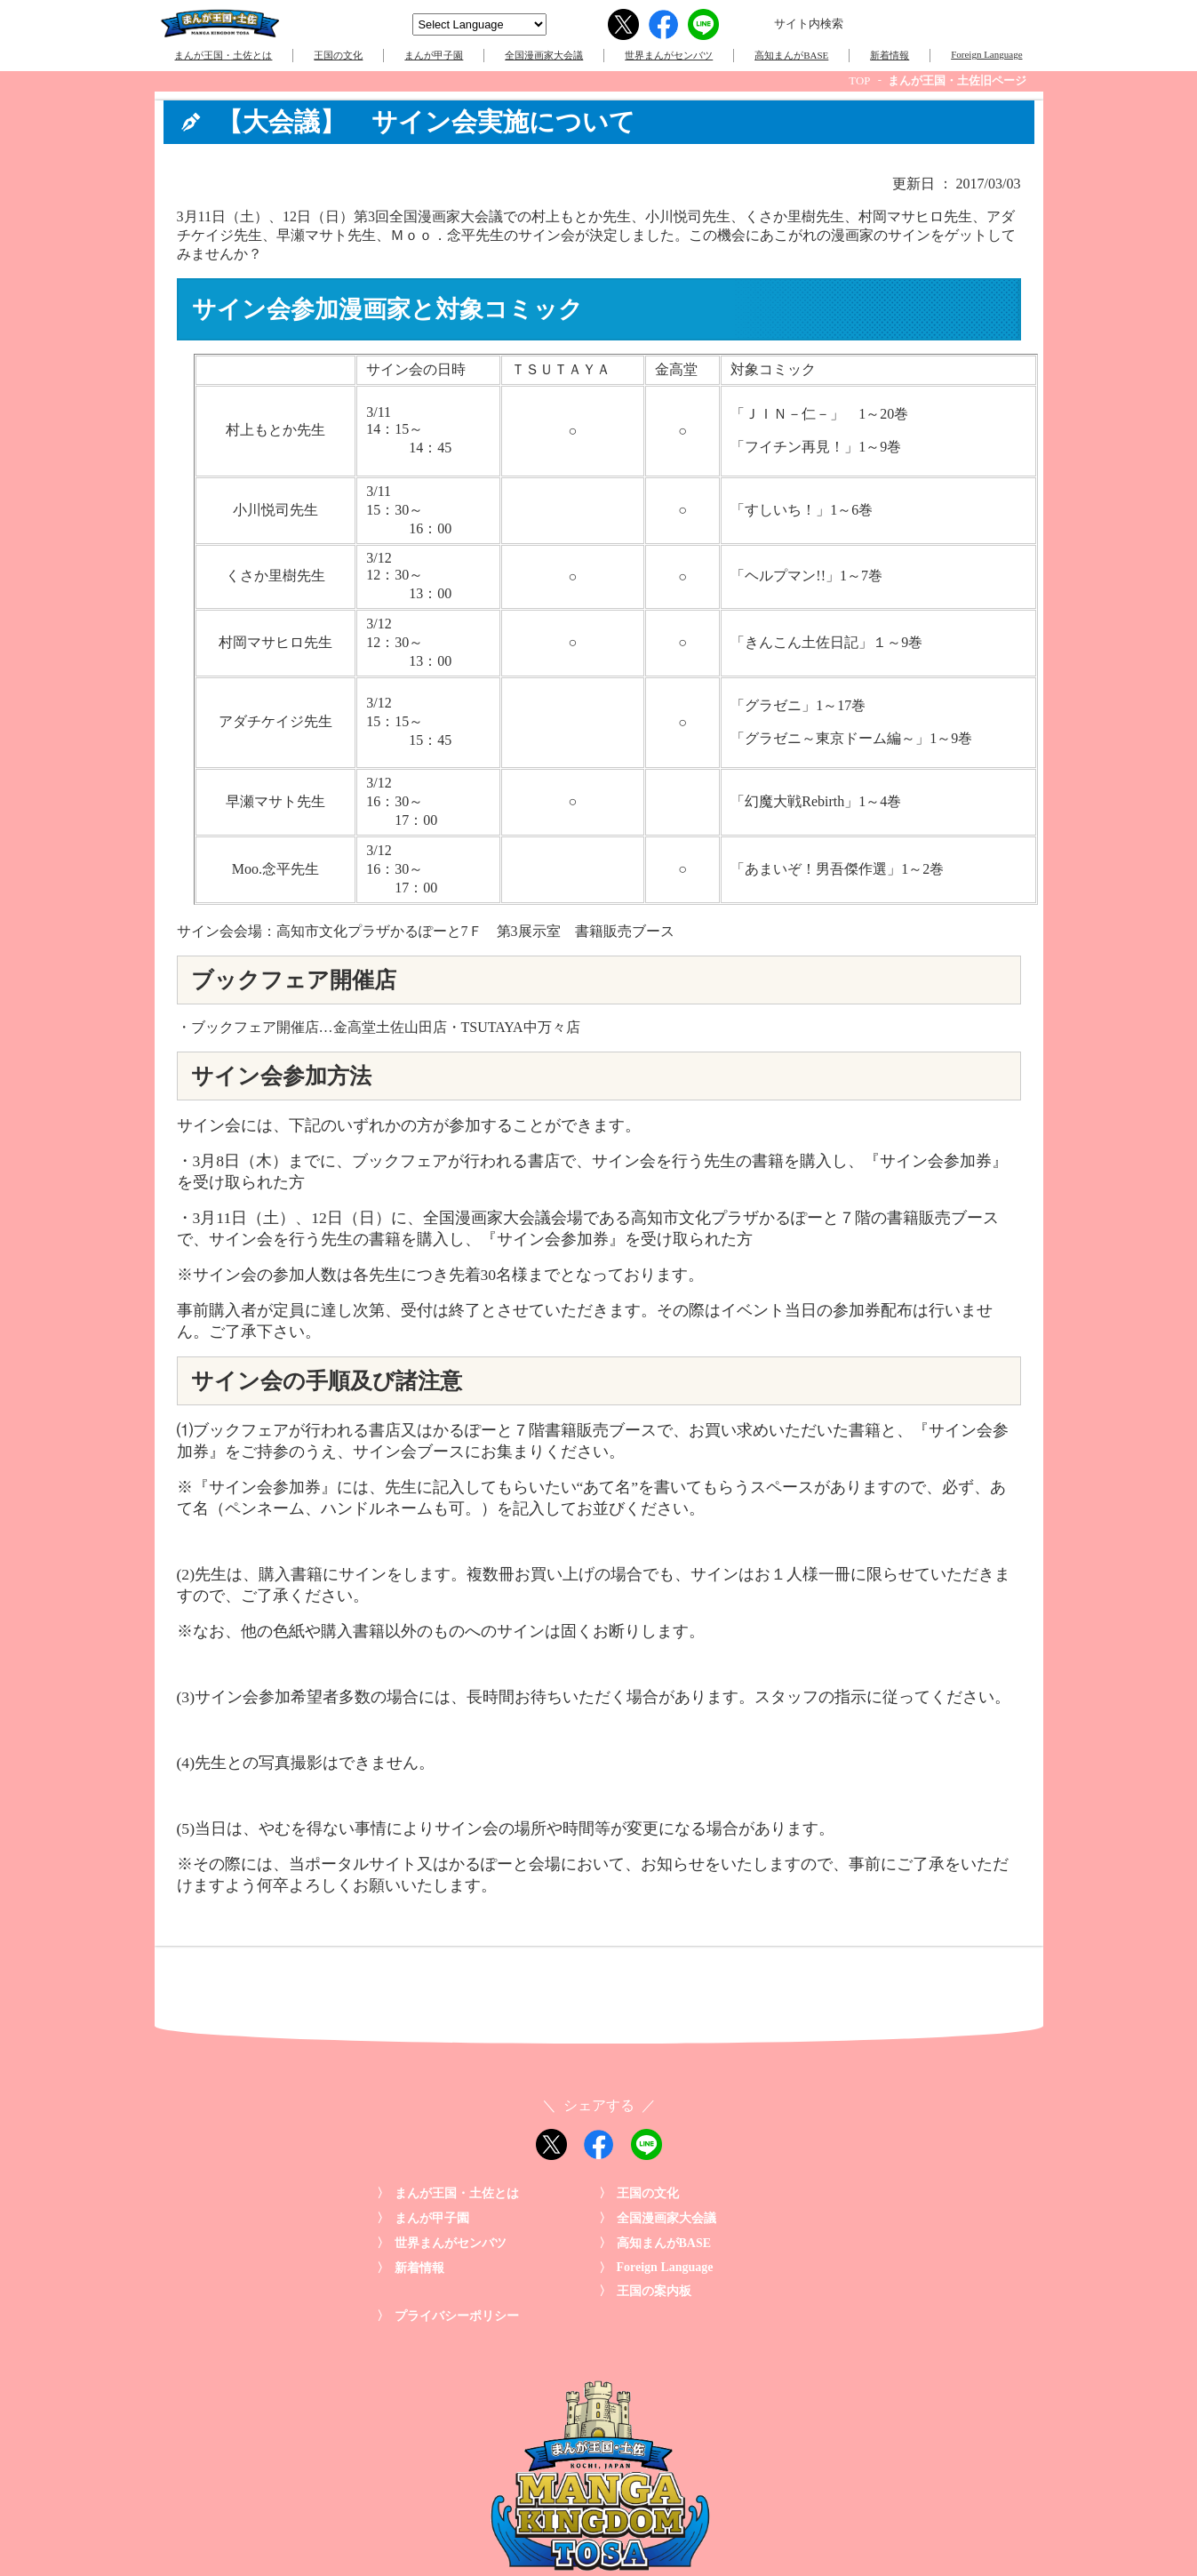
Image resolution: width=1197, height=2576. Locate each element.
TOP (859, 81)
